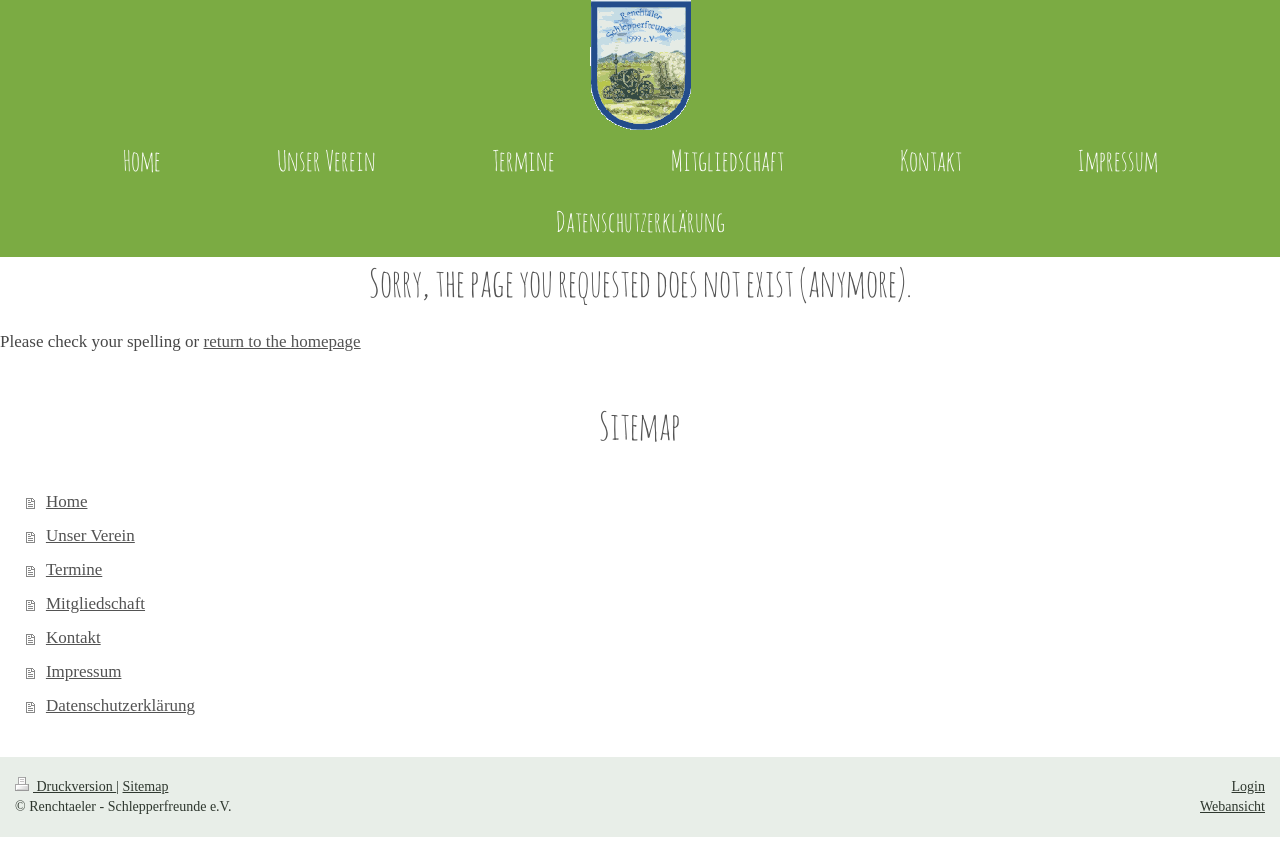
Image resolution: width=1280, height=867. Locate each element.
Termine (74, 569)
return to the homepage (281, 341)
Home (67, 501)
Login (1248, 786)
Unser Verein (90, 535)
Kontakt (73, 637)
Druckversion (65, 786)
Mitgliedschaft (95, 603)
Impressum (84, 671)
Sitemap (146, 786)
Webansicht (1232, 806)
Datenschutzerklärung (120, 705)
